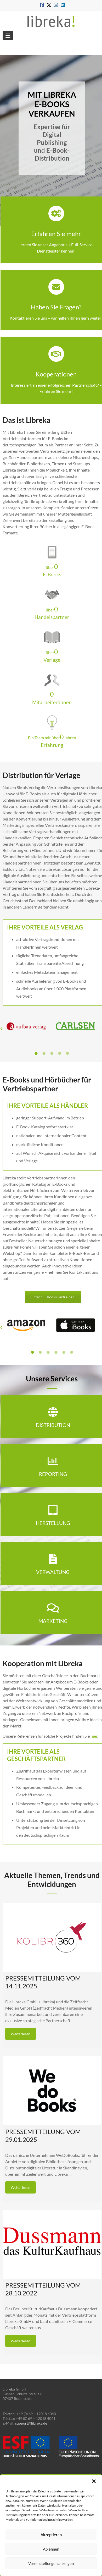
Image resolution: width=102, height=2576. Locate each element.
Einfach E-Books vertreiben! (53, 1297)
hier (93, 1735)
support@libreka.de (31, 2423)
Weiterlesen (20, 2034)
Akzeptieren (51, 2534)
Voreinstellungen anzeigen (51, 2563)
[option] (27, 1028)
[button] (94, 2481)
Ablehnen (51, 2549)
